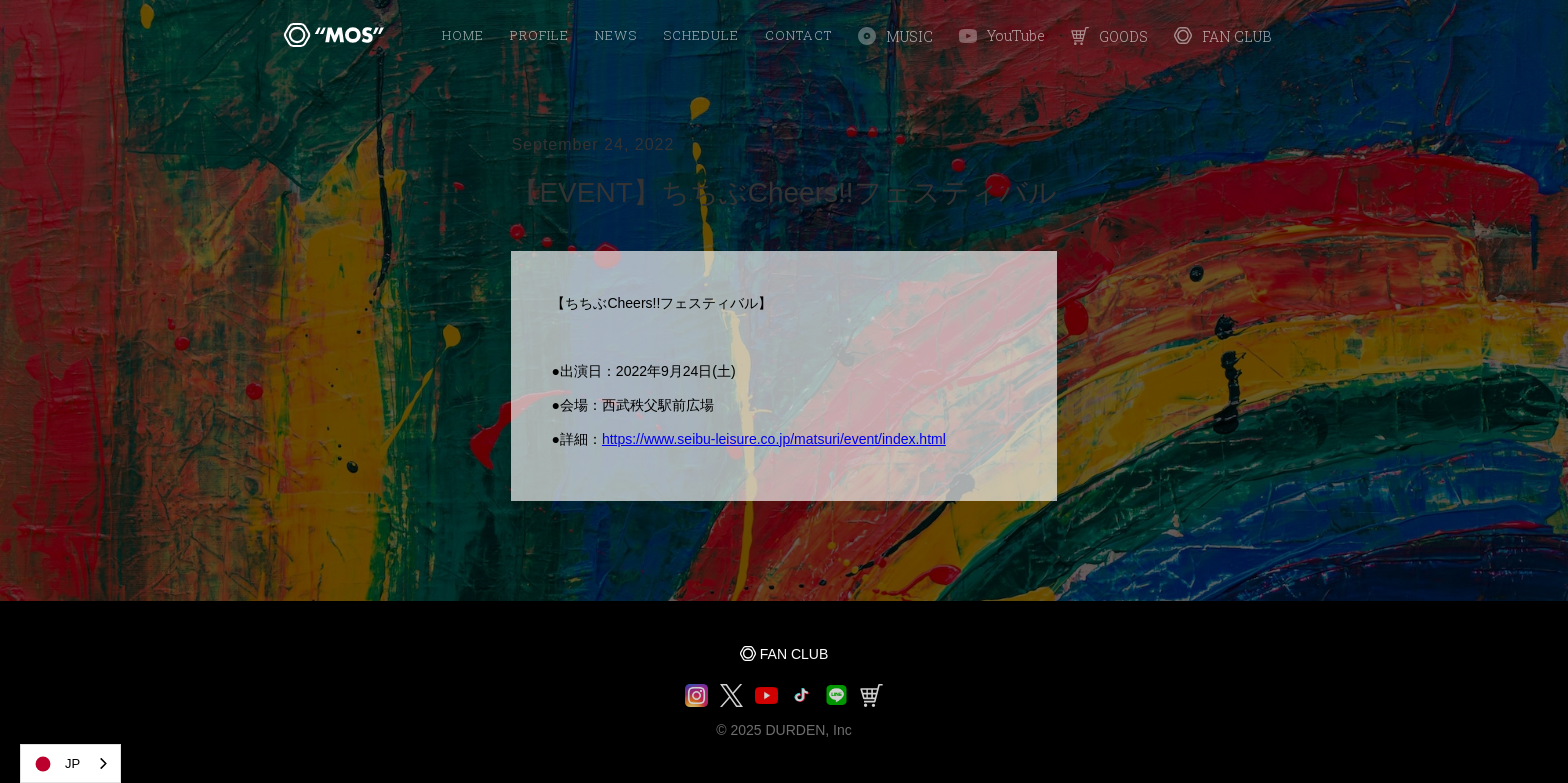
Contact (798, 35)
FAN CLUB (794, 654)
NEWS (616, 35)
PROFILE (539, 35)
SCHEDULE (701, 35)
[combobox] (70, 763)
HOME (463, 35)
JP (55, 764)
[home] (334, 35)
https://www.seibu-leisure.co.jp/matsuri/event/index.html (774, 439)
